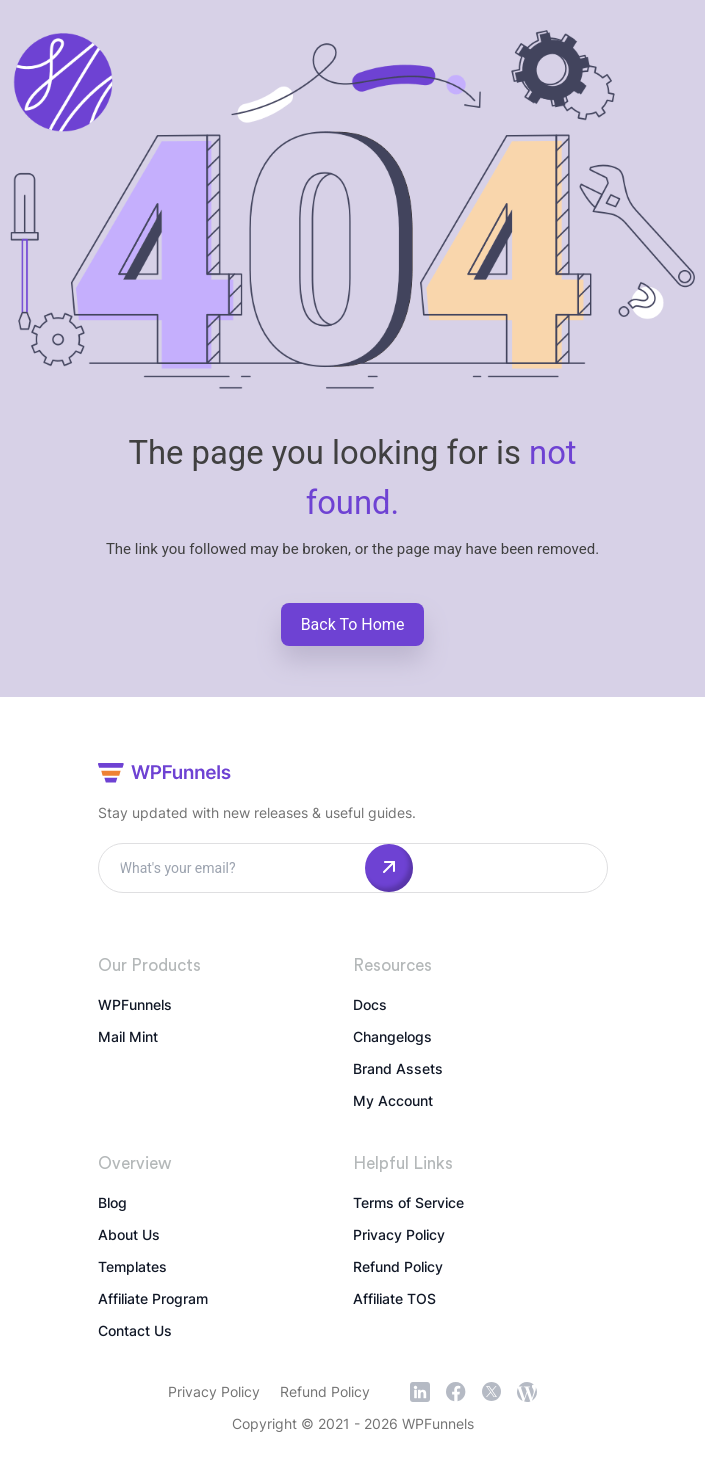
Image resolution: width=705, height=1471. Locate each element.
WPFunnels (135, 1004)
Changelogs (392, 1036)
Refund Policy (398, 1266)
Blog (112, 1202)
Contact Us (135, 1330)
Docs (370, 1004)
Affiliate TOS (394, 1298)
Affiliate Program (153, 1298)
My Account (393, 1100)
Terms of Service (408, 1202)
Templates (132, 1266)
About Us (129, 1234)
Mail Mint (128, 1036)
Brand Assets (398, 1068)
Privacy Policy (399, 1234)
